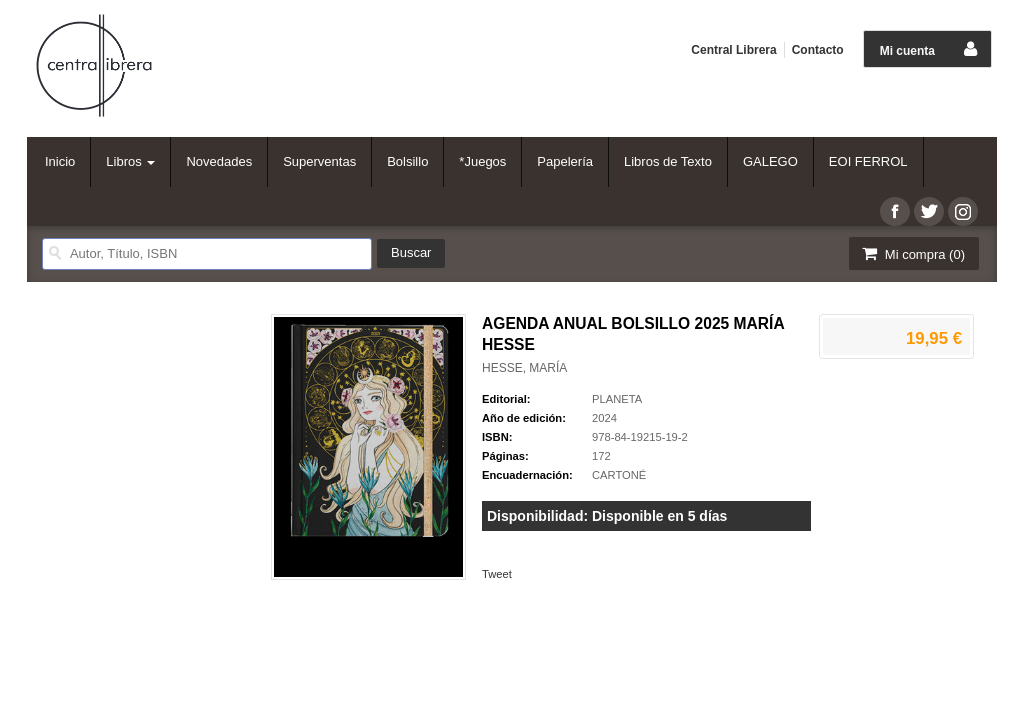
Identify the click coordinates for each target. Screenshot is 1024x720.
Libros (130, 161)
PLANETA (617, 399)
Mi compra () (912, 253)
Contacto (818, 50)
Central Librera (733, 50)
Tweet (497, 574)
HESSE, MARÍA (524, 368)
